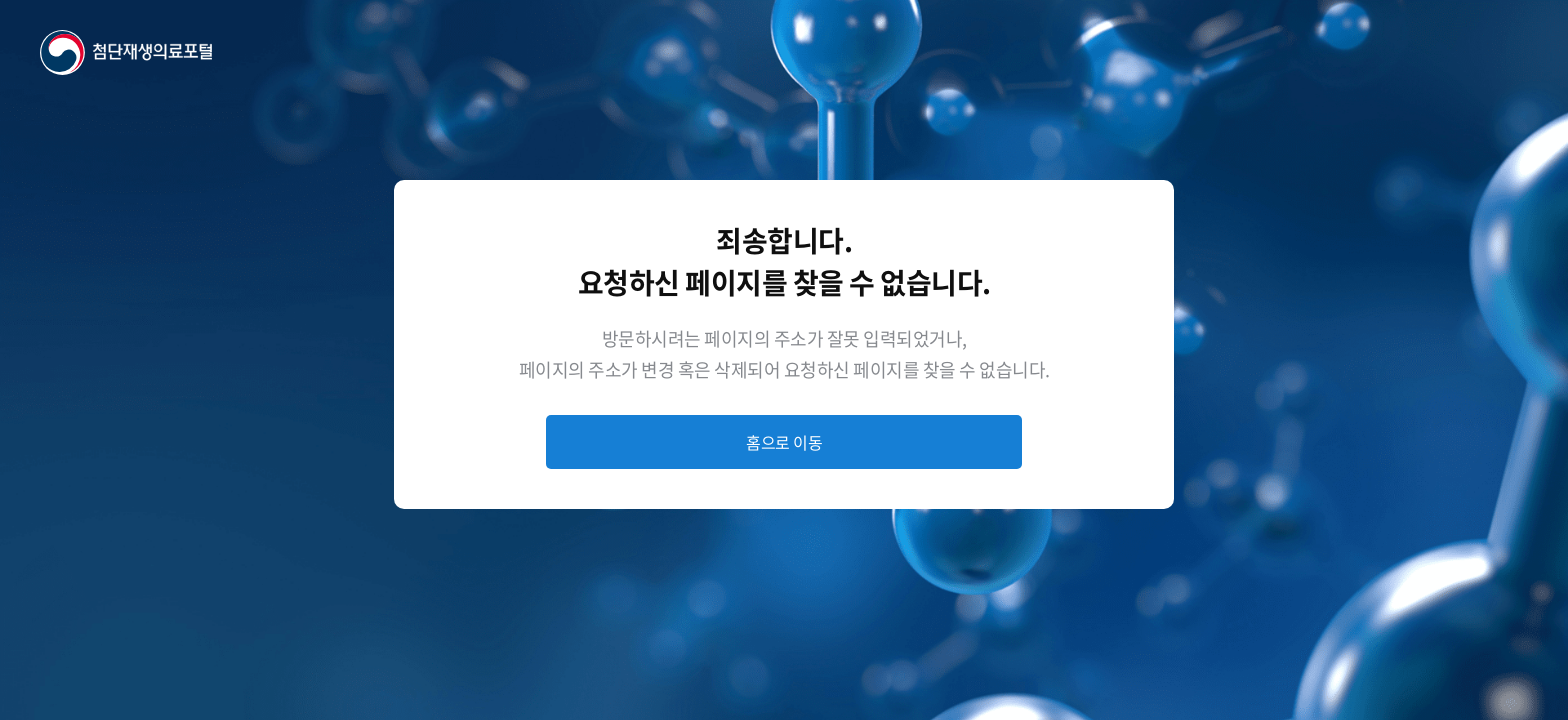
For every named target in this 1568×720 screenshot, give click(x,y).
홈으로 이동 (784, 442)
